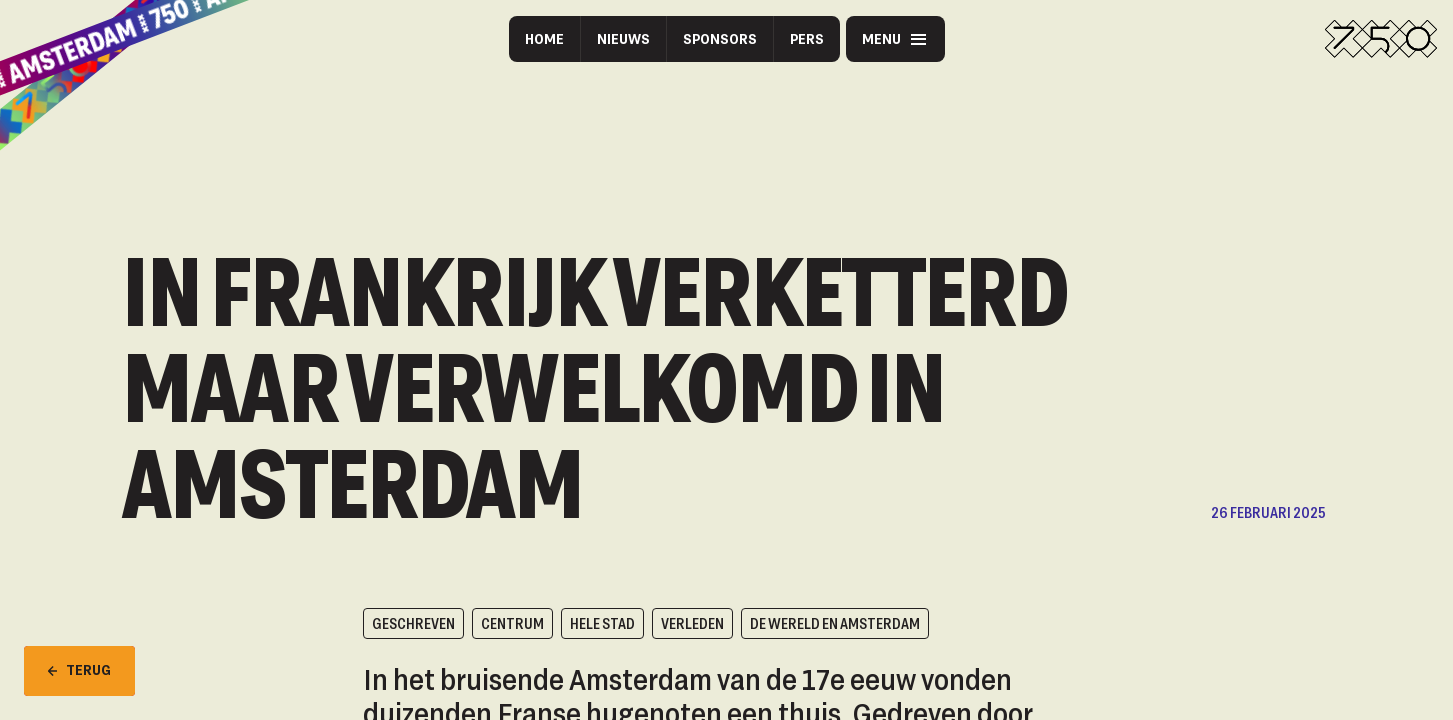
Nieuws (623, 38)
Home (544, 38)
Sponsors (720, 38)
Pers (807, 38)
